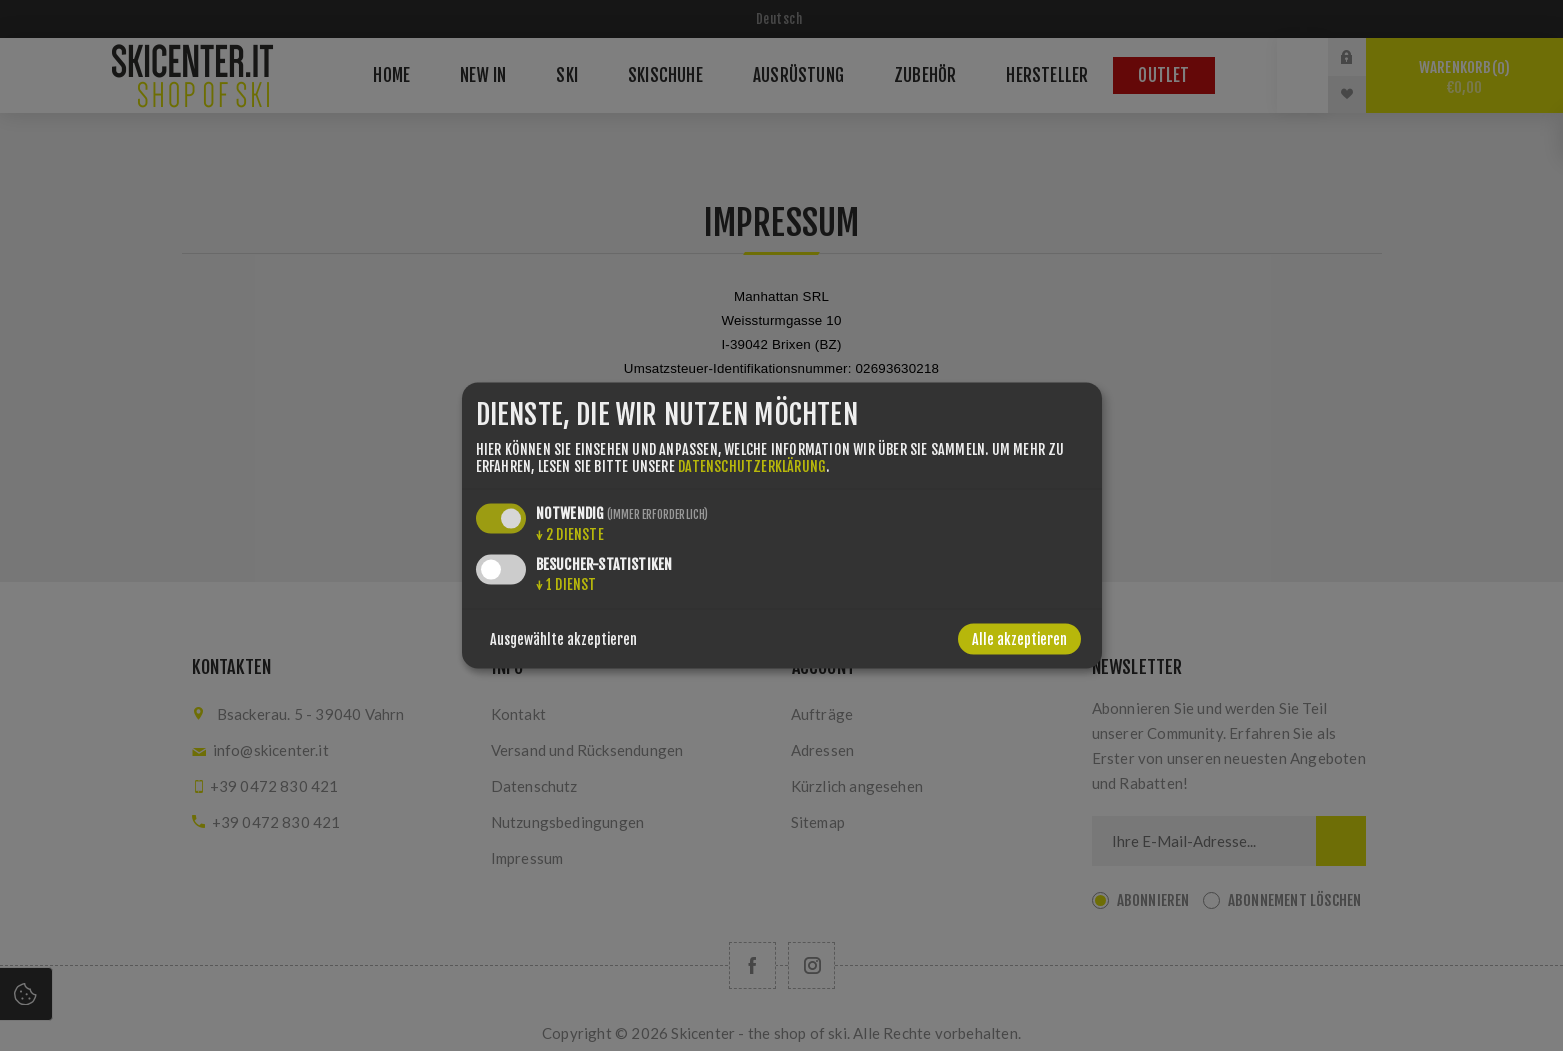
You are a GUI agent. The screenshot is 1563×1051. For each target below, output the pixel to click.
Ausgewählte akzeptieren (563, 639)
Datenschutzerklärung (752, 466)
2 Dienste (570, 534)
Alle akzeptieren (1019, 639)
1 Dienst (566, 584)
